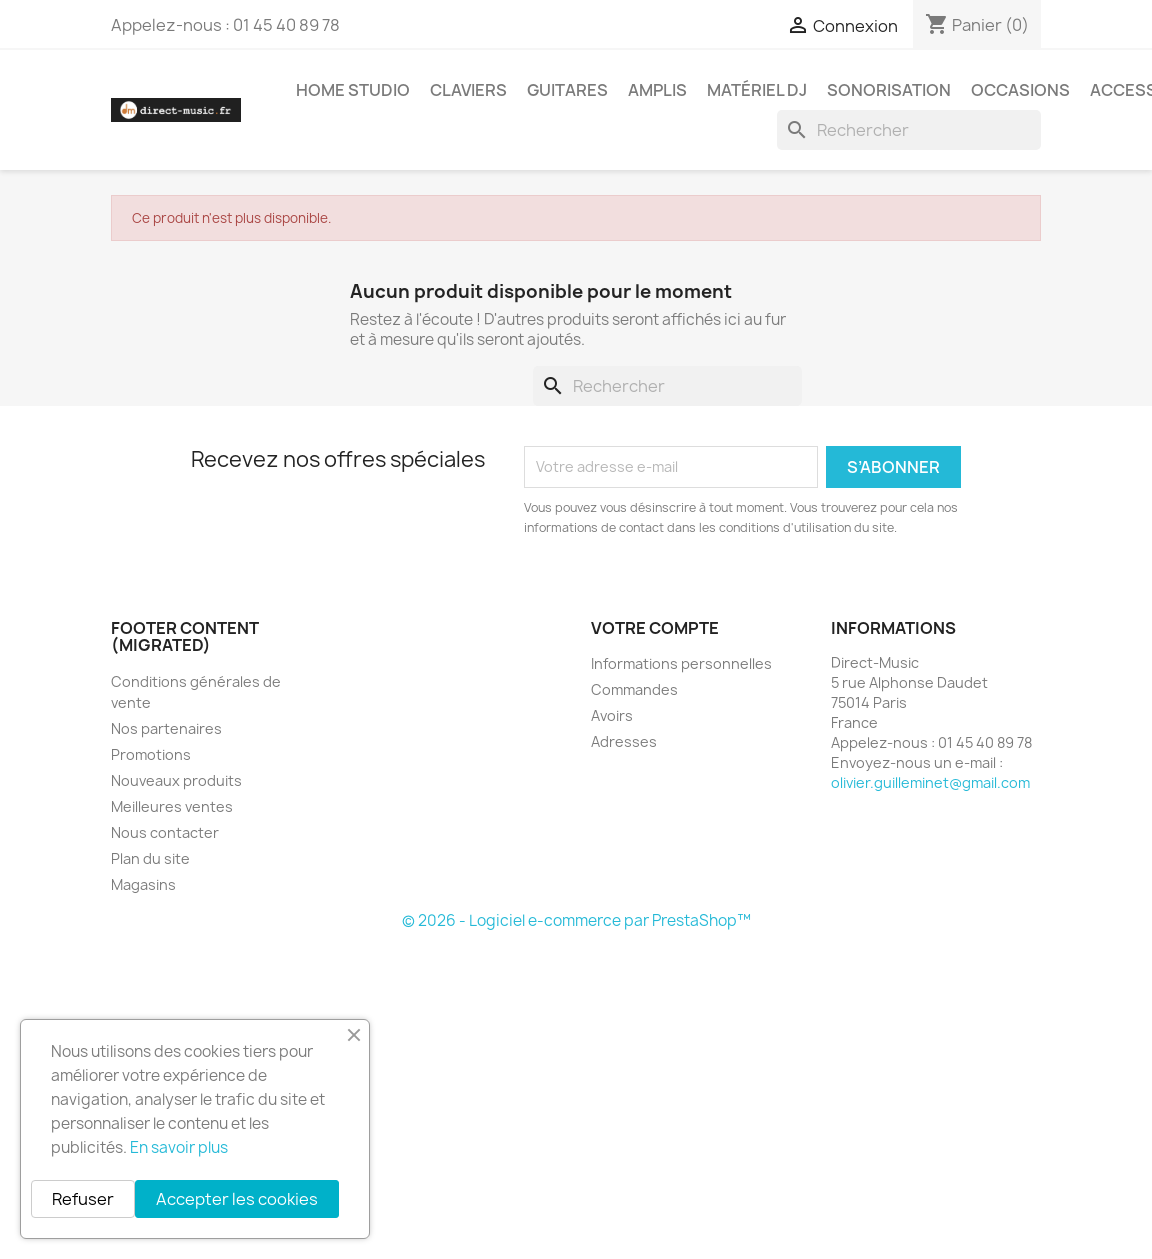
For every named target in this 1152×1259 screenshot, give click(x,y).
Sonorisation (889, 90)
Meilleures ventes (172, 806)
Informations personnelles (681, 663)
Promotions (151, 754)
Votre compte (655, 628)
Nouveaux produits (176, 780)
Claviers (468, 90)
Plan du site (150, 858)
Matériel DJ (757, 90)
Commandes (634, 689)
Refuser (83, 1199)
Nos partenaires (166, 728)
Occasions (1020, 90)
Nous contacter (165, 832)
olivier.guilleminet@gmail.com (930, 782)
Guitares (567, 90)
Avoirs (612, 715)
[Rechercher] (909, 130)
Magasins (143, 884)
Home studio (353, 90)
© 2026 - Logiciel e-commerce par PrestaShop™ (576, 920)
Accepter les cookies (237, 1199)
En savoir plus (179, 1147)
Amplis (657, 90)
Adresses (624, 741)
